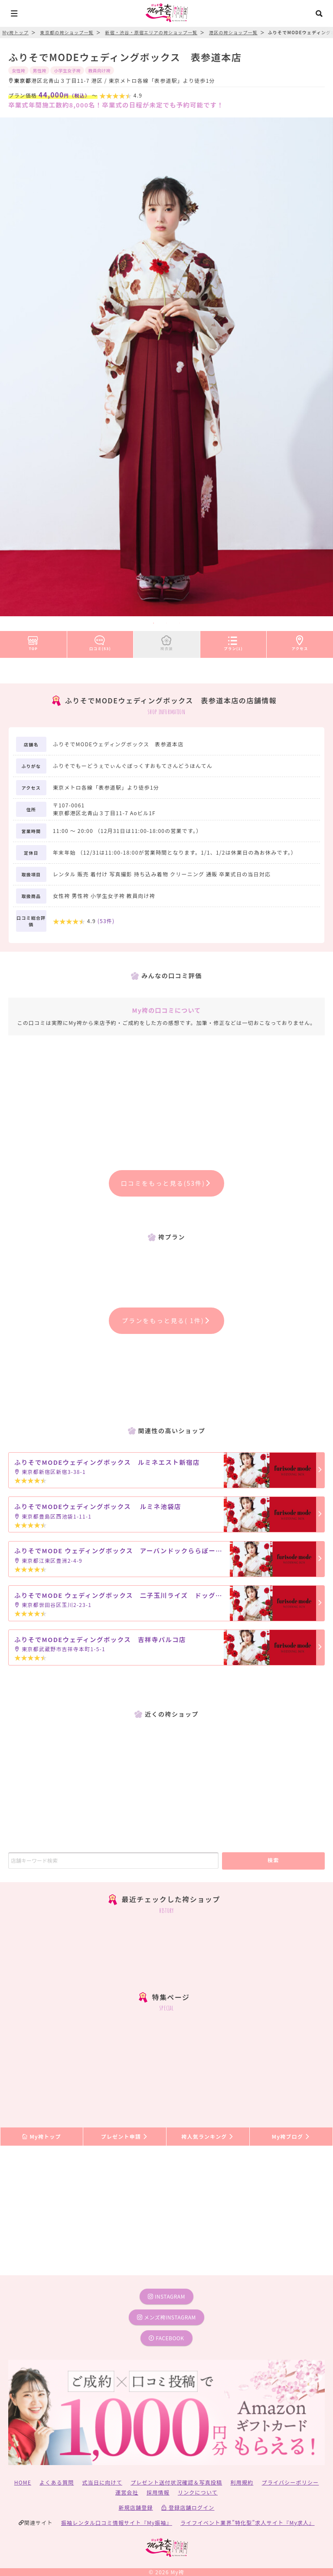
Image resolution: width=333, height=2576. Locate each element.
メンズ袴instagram (166, 2317)
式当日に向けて (102, 2482)
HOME (22, 2482)
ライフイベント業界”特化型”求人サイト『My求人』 (247, 2522)
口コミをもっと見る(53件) (166, 1183)
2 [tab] (166, 623)
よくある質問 (56, 2482)
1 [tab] (153, 623)
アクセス (300, 641)
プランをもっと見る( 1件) (166, 1320)
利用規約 (242, 2482)
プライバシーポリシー (290, 2482)
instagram (166, 2296)
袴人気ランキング (207, 2136)
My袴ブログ (291, 2136)
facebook (166, 2338)
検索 (273, 1860)
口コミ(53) (100, 641)
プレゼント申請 (125, 2136)
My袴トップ (41, 2136)
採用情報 (158, 2492)
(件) (106, 920)
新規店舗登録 (135, 2507)
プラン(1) (233, 641)
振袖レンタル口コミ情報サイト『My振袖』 (116, 2522)
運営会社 (126, 2492)
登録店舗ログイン (188, 2507)
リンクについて (198, 2492)
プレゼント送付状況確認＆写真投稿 (176, 2482)
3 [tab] (179, 623)
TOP (33, 641)
